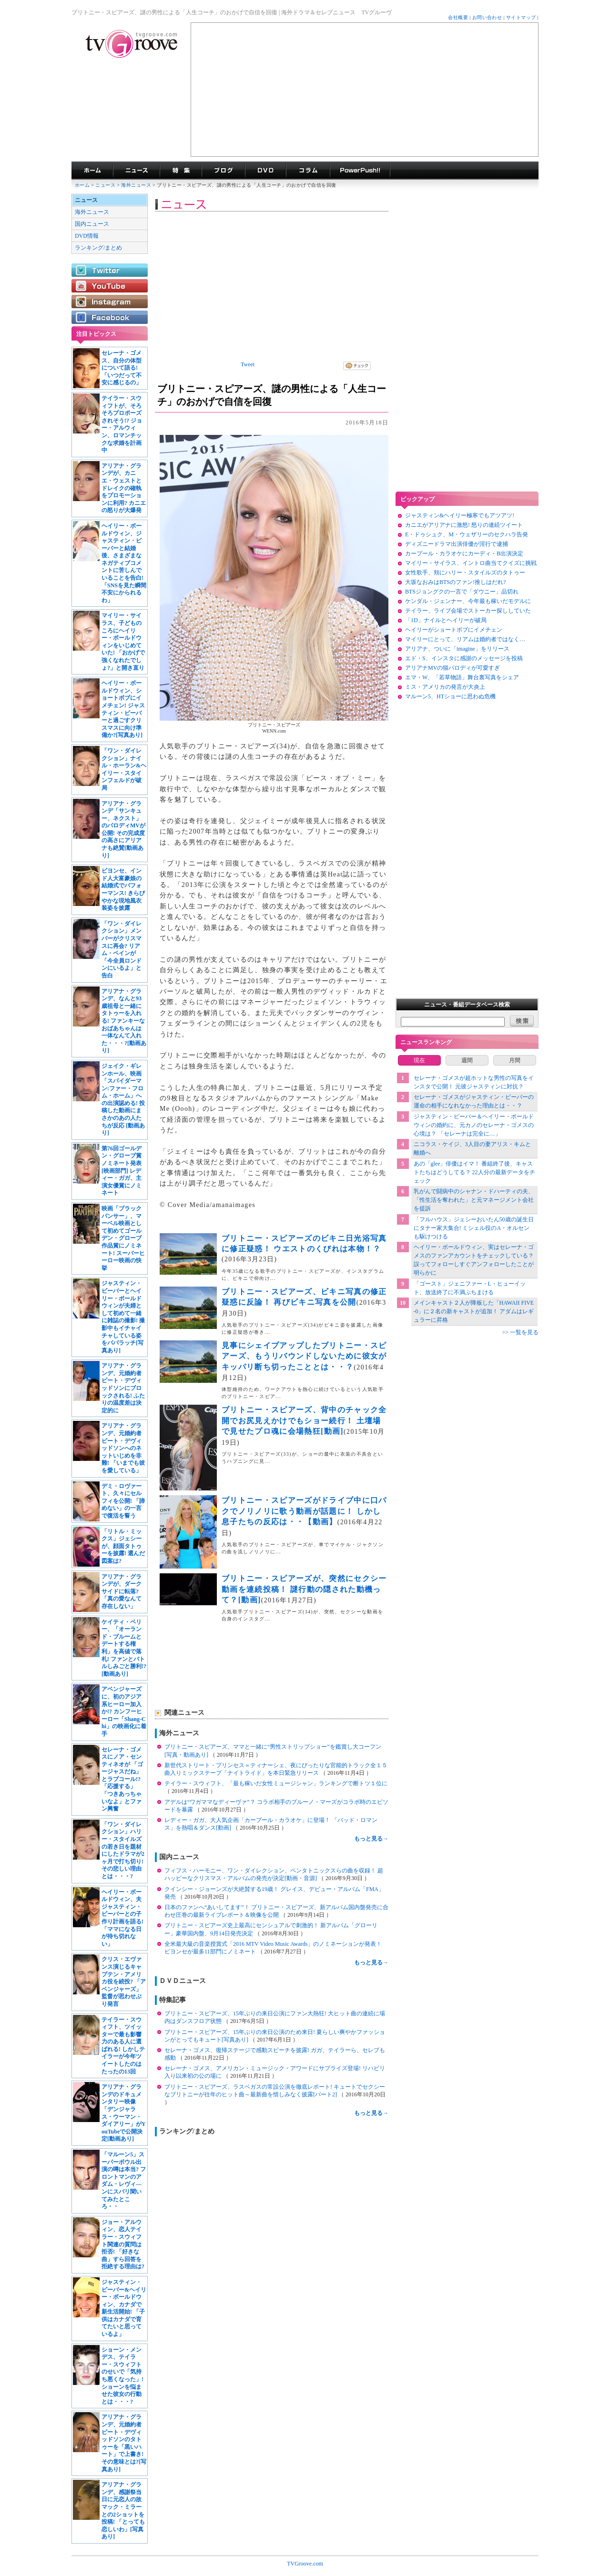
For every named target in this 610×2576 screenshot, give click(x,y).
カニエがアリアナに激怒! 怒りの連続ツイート (464, 525)
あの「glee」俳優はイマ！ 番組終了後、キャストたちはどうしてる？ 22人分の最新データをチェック (474, 1172)
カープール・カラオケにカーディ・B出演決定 (464, 553)
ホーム (82, 185)
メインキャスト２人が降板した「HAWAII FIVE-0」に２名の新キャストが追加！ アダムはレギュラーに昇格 (474, 1311)
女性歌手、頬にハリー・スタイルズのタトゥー (465, 572)
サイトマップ (521, 17)
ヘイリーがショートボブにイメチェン (453, 629)
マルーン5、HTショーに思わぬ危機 (450, 696)
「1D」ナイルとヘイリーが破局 (446, 620)
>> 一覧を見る (520, 1332)
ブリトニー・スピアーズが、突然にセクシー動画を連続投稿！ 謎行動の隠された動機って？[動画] (304, 1589)
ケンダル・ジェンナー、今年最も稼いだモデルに (468, 601)
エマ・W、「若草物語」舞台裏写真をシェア (462, 677)
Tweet (247, 364)
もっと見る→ (371, 1838)
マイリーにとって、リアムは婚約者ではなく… (465, 639)
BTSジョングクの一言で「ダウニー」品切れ (461, 591)
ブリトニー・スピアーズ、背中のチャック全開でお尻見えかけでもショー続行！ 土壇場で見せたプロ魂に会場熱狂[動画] (304, 1420)
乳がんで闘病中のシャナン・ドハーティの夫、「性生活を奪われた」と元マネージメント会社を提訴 (474, 1200)
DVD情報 (87, 235)
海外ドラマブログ (223, 170)
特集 (181, 170)
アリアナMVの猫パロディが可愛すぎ (452, 667)
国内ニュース (92, 224)
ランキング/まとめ (98, 247)
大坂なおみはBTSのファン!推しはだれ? (455, 582)
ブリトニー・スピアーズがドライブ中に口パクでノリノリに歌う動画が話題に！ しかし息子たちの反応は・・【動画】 (304, 1511)
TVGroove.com (305, 2563)
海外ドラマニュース (136, 170)
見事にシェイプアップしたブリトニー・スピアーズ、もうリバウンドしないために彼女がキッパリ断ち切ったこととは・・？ (304, 1356)
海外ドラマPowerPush (360, 170)
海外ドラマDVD (265, 170)
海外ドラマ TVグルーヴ (92, 170)
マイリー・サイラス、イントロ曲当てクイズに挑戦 (471, 563)
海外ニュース (136, 185)
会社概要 (458, 17)
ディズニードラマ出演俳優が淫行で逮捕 (456, 544)
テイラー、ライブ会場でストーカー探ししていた (468, 610)
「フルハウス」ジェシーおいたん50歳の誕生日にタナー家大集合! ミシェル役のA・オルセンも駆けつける (474, 1228)
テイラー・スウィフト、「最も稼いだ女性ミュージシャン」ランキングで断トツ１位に (275, 1783)
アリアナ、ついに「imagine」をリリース (457, 648)
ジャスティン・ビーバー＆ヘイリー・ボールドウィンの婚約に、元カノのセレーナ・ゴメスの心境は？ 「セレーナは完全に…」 (474, 1125)
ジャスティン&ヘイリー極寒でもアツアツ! (459, 515)
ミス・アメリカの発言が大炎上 (445, 687)
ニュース (105, 185)
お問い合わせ (487, 17)
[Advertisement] (364, 89)
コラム (308, 170)
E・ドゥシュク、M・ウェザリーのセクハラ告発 (466, 534)
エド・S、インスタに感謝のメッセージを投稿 (464, 658)
